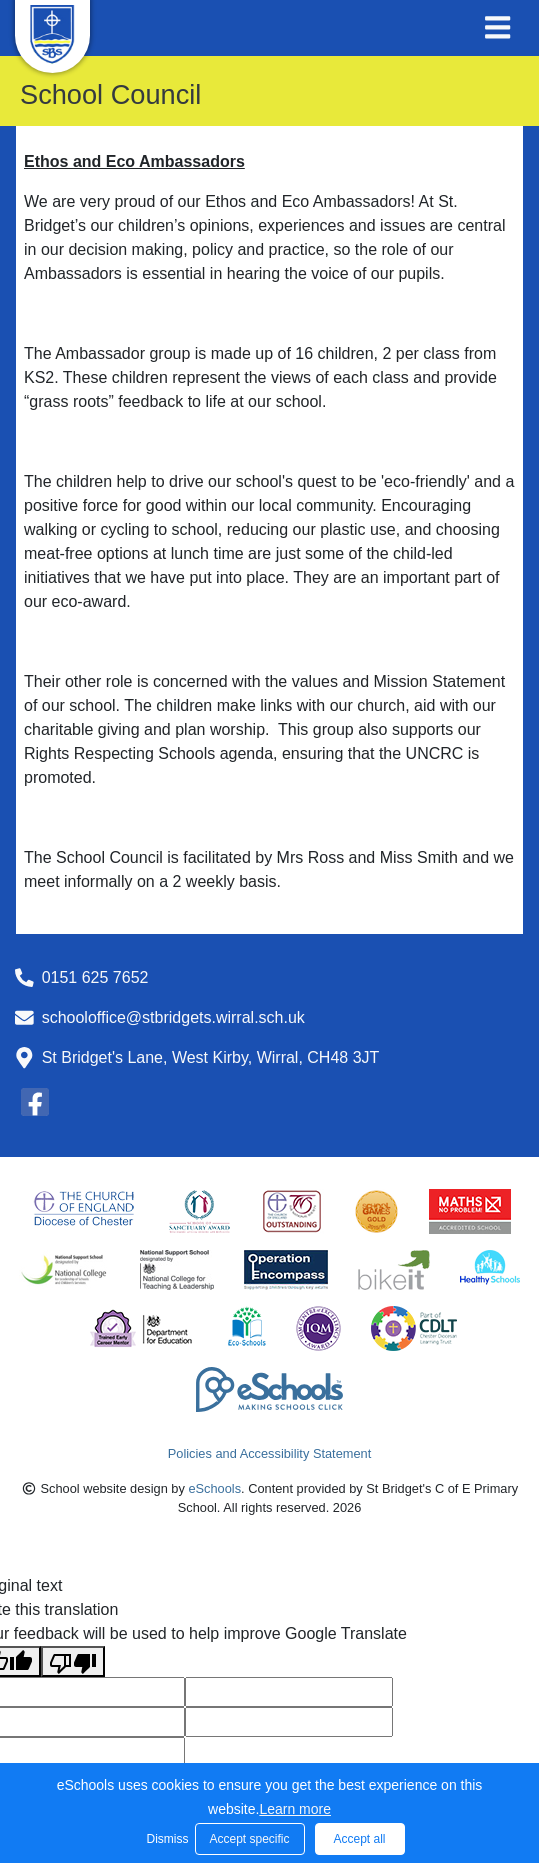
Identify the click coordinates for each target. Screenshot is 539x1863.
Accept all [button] (359, 1839)
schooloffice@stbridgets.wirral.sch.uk (173, 1017)
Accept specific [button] (249, 1839)
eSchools (214, 1488)
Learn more (295, 1809)
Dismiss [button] (166, 1839)
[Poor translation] (73, 1661)
